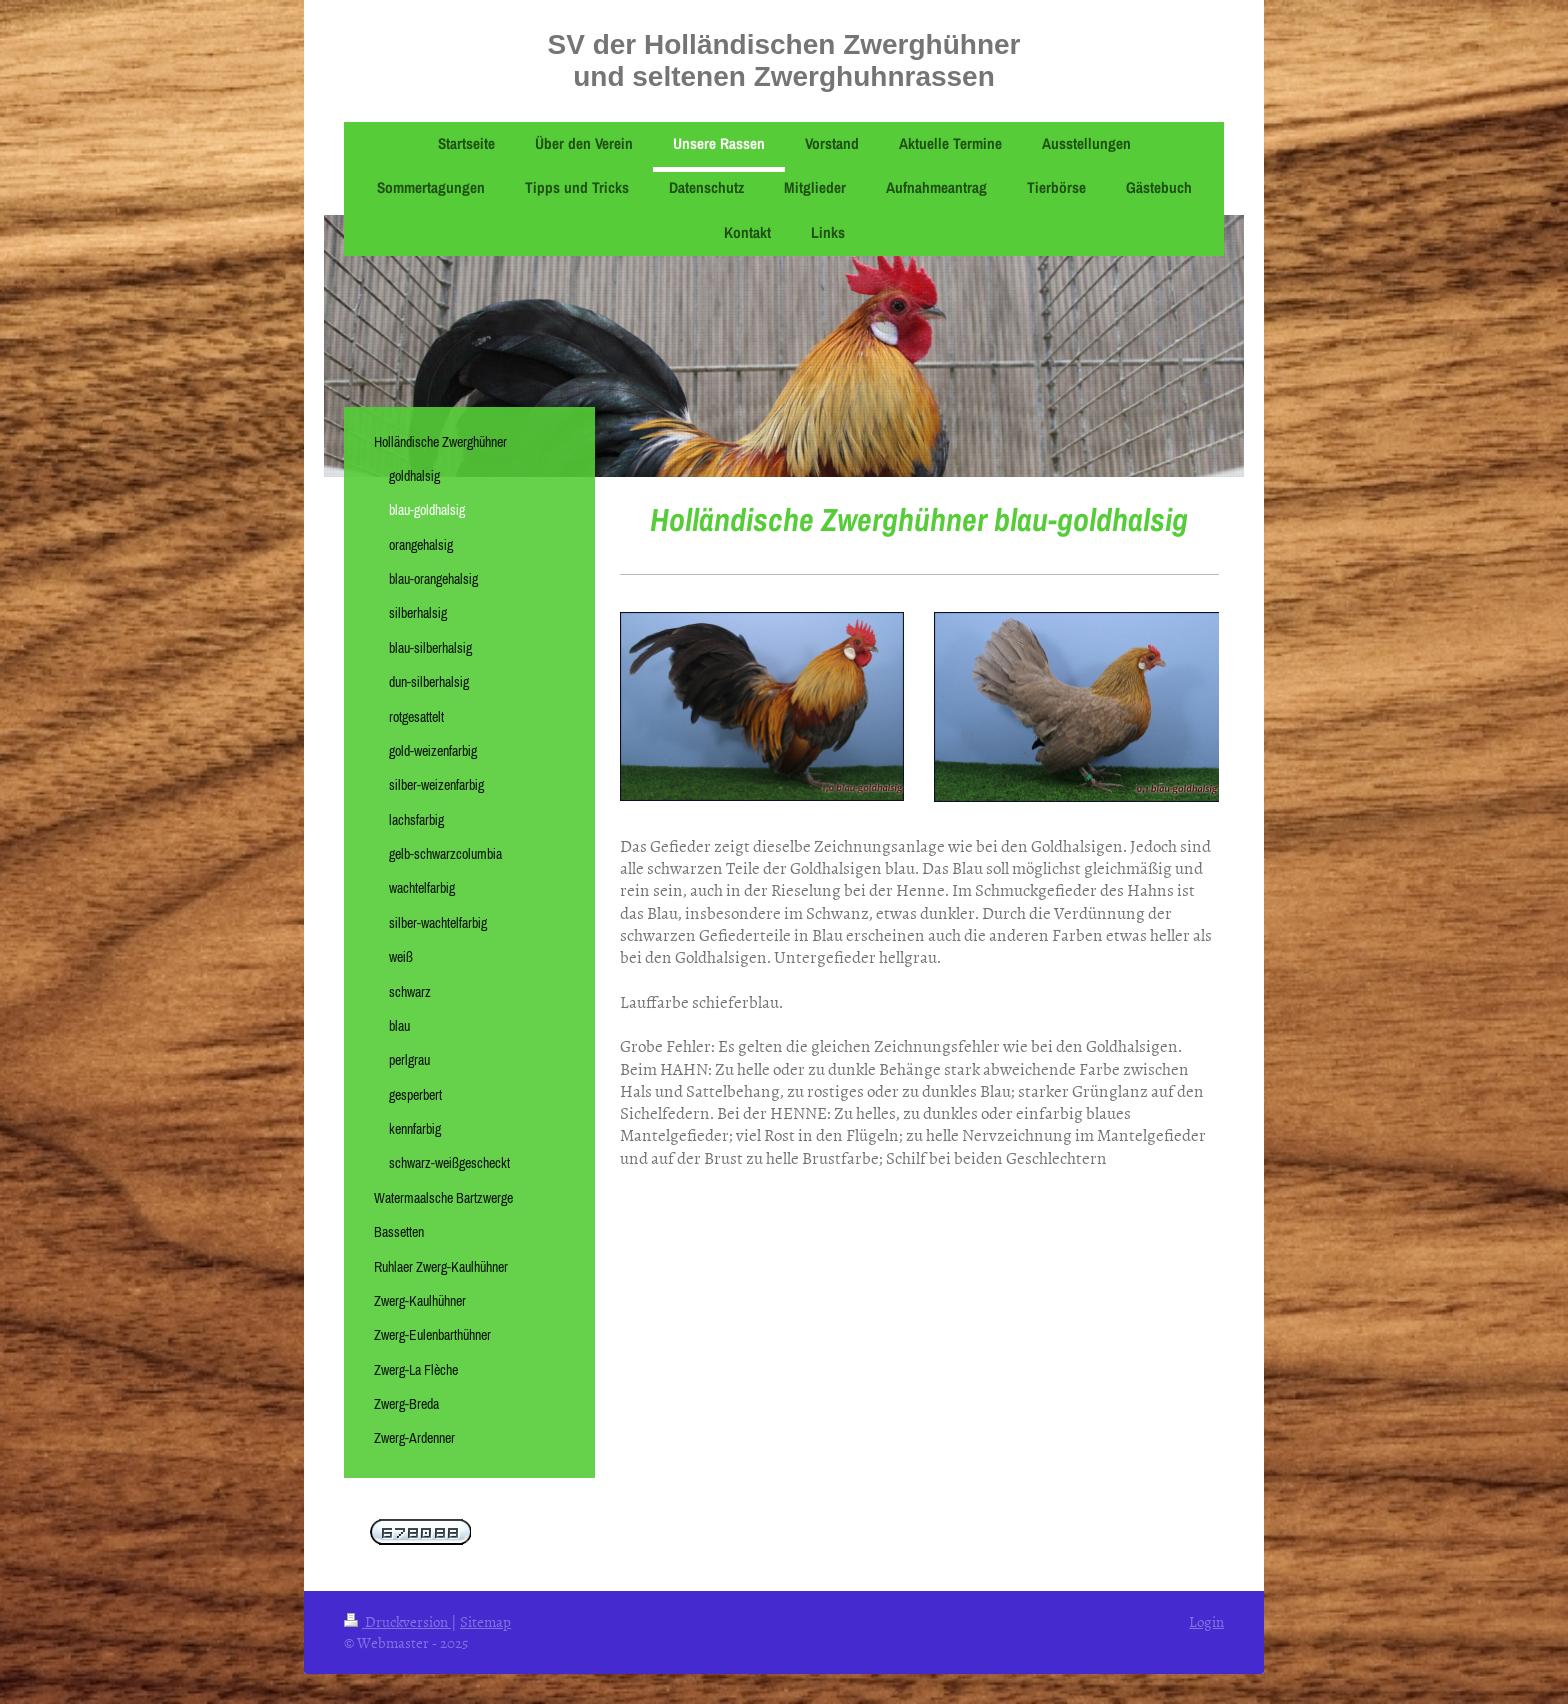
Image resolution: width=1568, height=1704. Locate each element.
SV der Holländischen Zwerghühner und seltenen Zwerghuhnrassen (784, 60)
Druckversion (397, 1621)
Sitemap (485, 1621)
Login (1206, 1621)
